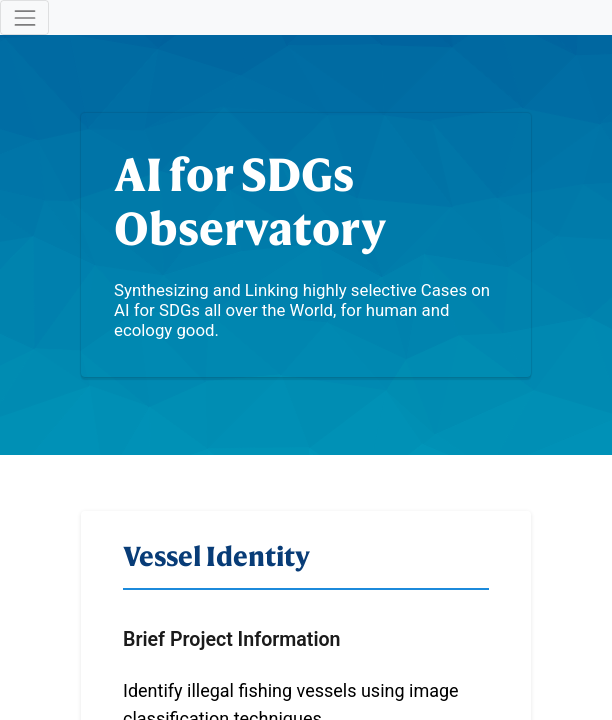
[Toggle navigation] (24, 17)
